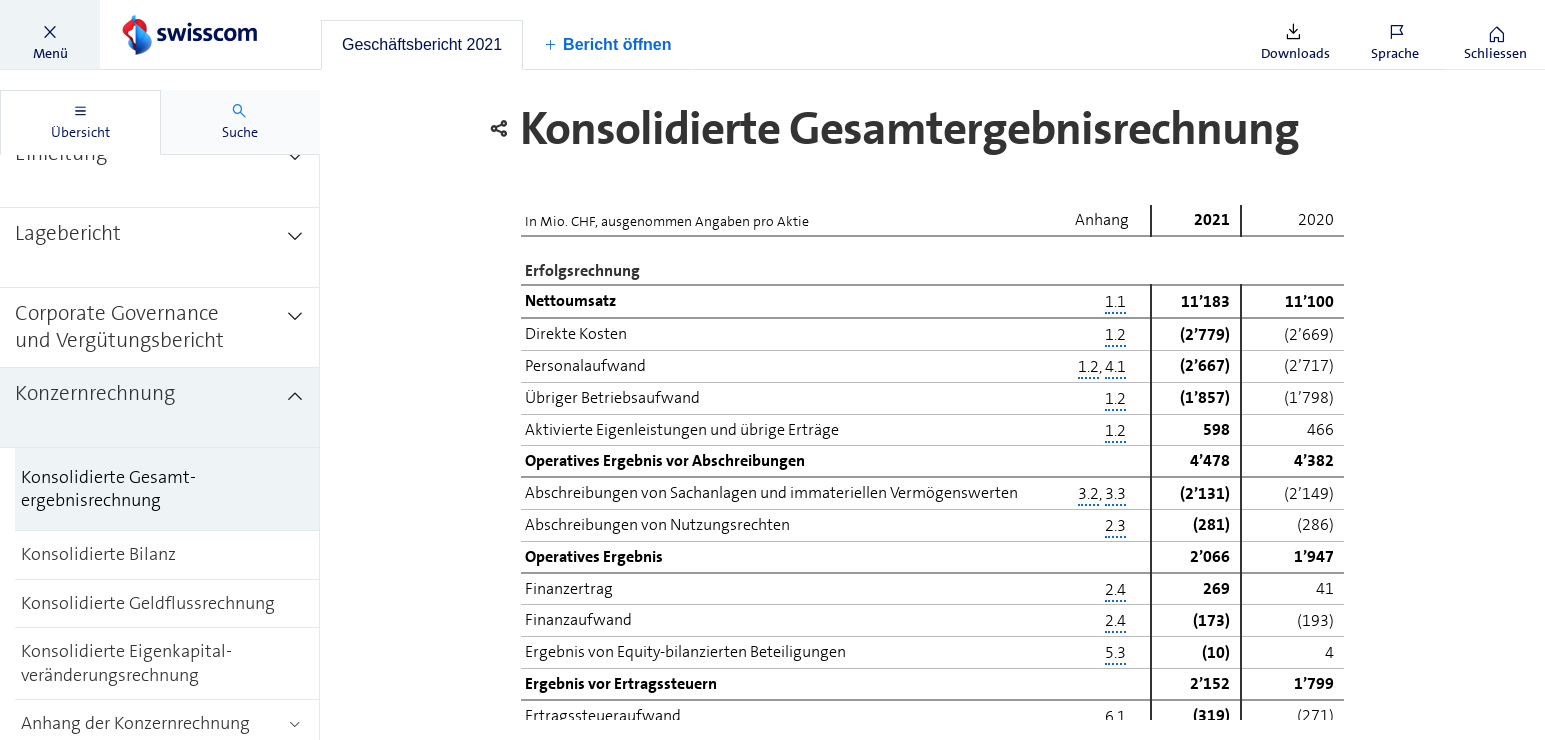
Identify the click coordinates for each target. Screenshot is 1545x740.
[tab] (422, 45)
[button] (50, 35)
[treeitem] (160, 168)
